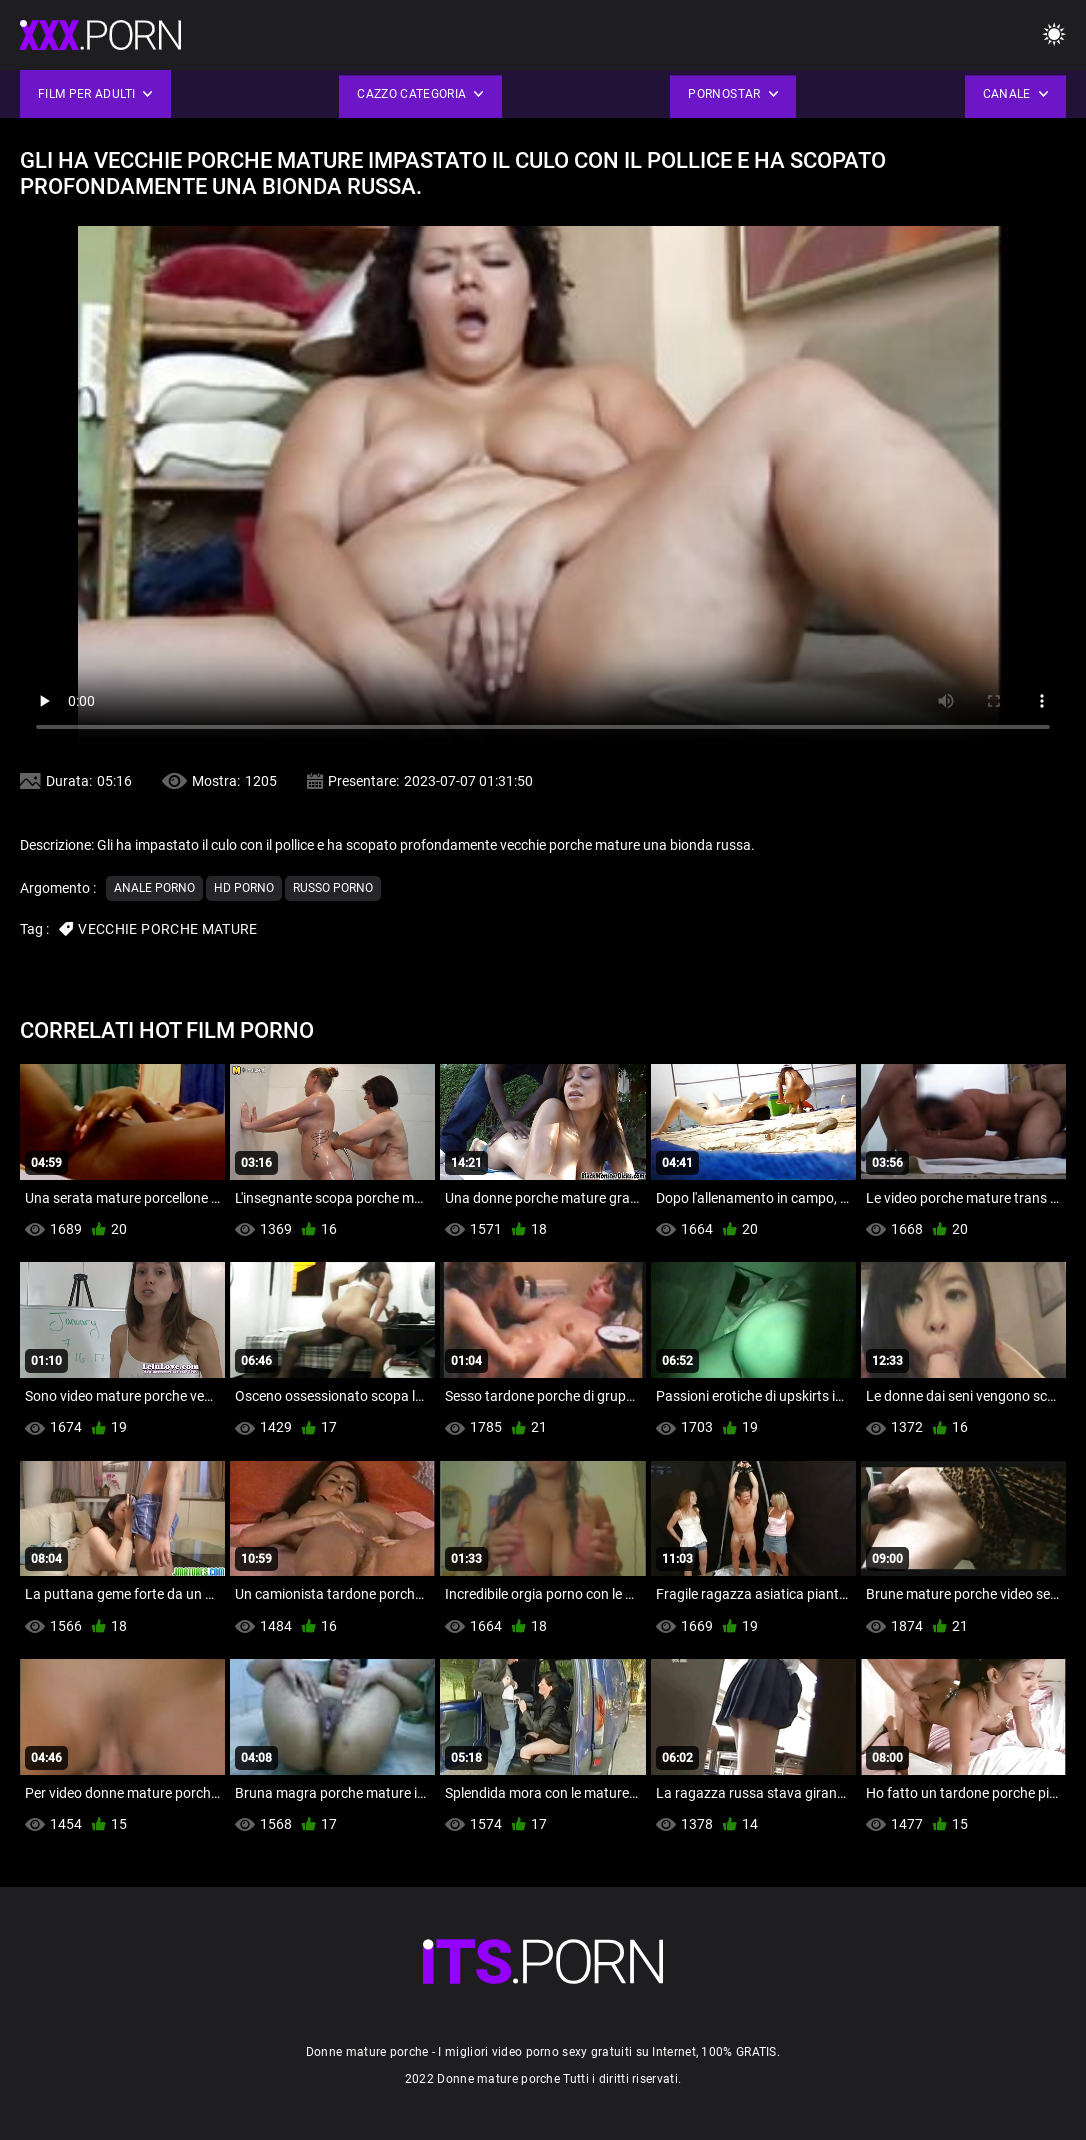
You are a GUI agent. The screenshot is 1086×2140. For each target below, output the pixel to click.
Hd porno (244, 888)
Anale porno (154, 888)
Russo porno (333, 888)
